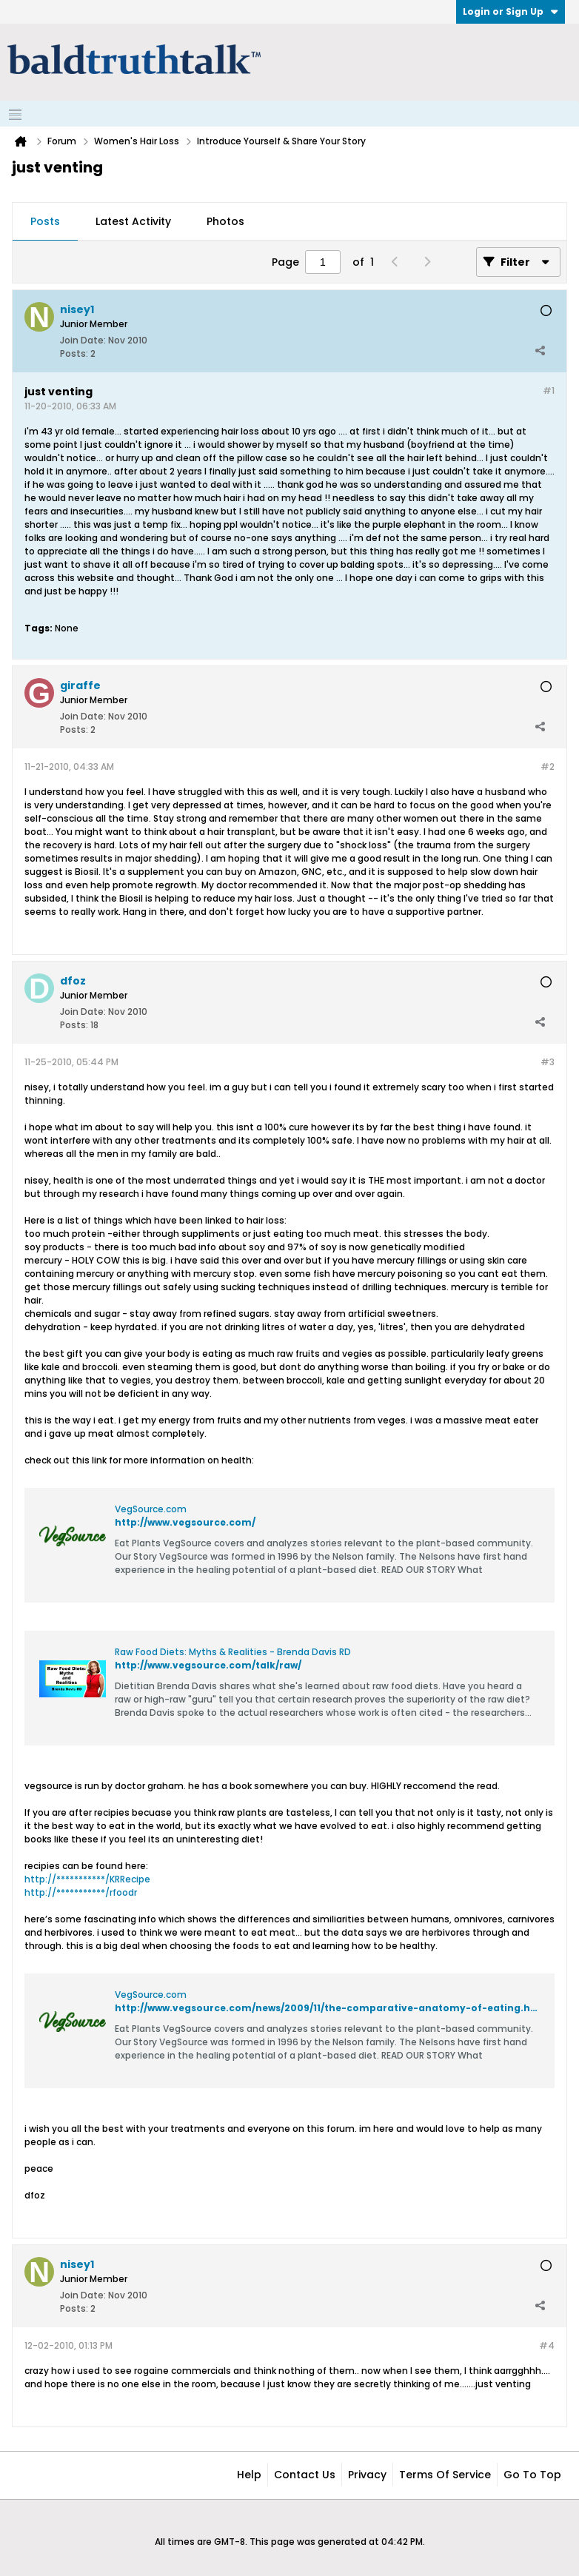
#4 (547, 2345)
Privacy (367, 2474)
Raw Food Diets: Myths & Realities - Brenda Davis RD (233, 1652)
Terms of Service (445, 2474)
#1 (549, 390)
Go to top (532, 2474)
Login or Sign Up (510, 11)
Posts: (74, 353)
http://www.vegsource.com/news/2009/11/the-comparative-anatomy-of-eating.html (331, 2008)
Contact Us (304, 2474)
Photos (225, 221)
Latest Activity (133, 221)
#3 (547, 1062)
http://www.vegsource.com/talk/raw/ (208, 1665)
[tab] (45, 222)
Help (249, 2474)
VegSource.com (151, 1509)
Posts (45, 221)
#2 (547, 766)
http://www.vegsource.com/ (185, 1522)
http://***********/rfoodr (80, 1892)
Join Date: (83, 340)
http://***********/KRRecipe (87, 1879)
